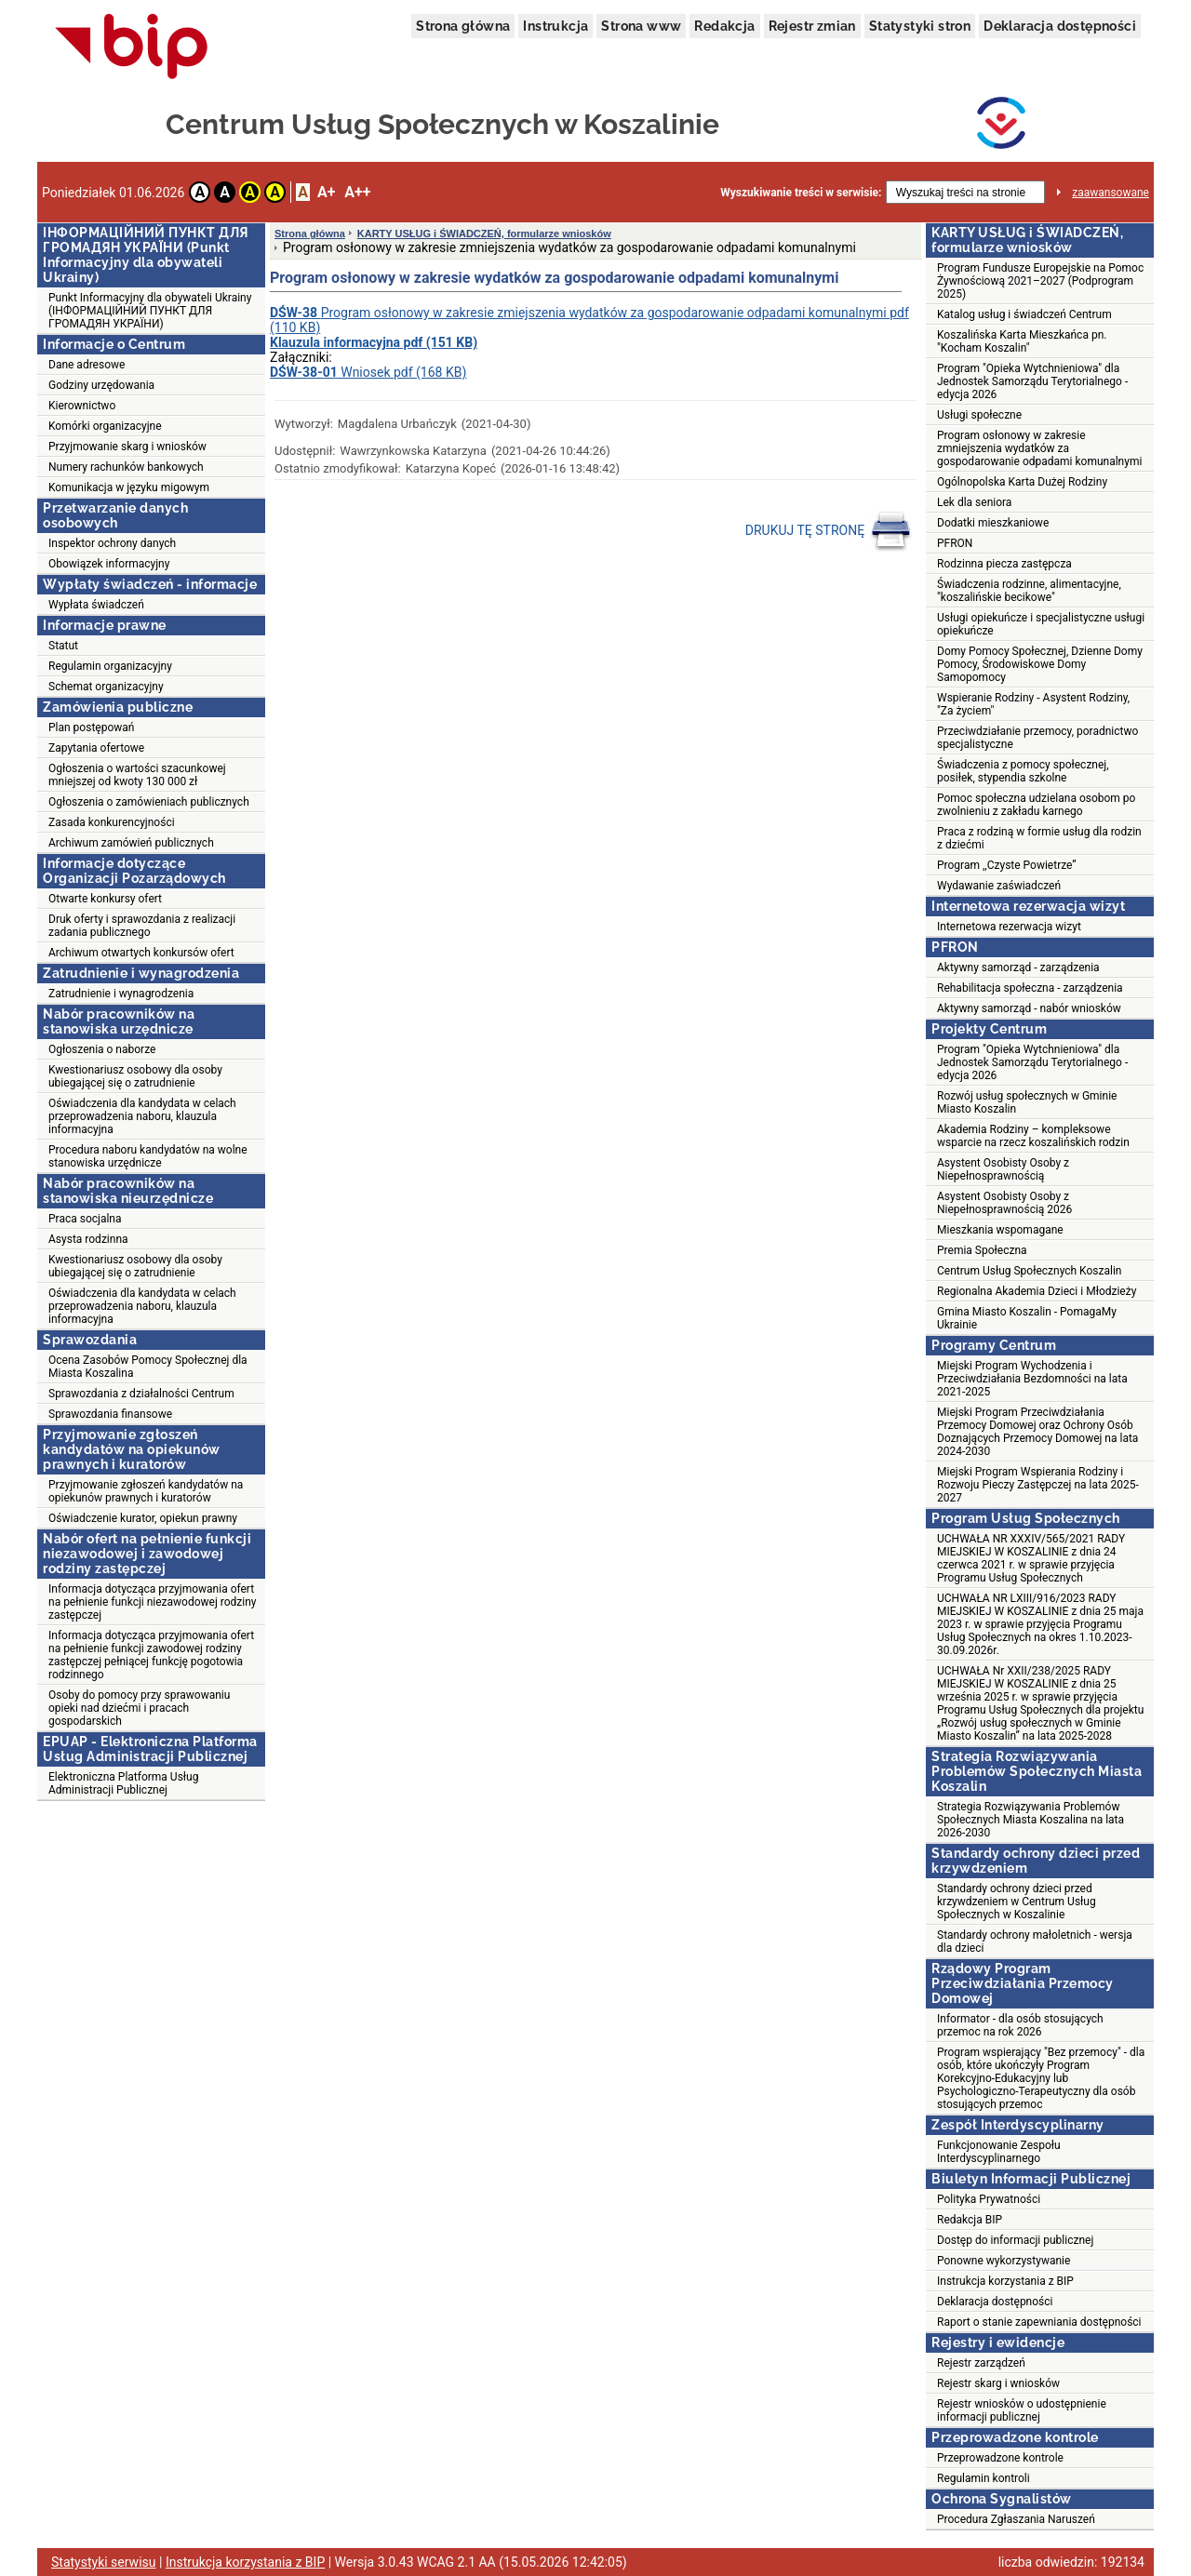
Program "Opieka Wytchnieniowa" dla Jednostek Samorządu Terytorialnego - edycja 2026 (1032, 381)
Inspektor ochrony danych (112, 543)
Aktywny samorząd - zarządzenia (1018, 967)
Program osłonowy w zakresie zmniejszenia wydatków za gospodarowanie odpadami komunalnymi (1039, 448)
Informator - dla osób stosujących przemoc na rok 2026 (1020, 2025)
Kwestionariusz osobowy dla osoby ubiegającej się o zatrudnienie (135, 1076)
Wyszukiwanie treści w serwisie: (800, 192)
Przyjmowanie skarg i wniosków (127, 446)
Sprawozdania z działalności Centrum (141, 1393)
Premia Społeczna (982, 1250)
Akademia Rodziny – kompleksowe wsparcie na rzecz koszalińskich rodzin (1033, 1136)
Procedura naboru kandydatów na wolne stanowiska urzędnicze (148, 1156)
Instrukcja (555, 26)
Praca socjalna (85, 1218)
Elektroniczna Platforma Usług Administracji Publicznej (123, 1783)
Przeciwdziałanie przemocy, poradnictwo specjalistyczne (1037, 738)
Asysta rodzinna (88, 1239)
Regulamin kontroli (983, 2478)
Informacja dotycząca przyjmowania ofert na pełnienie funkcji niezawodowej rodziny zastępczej (152, 1602)
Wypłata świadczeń (96, 604)
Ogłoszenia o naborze (101, 1049)
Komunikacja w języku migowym (128, 487)
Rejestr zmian (812, 26)
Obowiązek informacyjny (108, 563)
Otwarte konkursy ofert (105, 898)
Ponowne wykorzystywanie (1003, 2260)
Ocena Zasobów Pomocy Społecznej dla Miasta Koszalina (148, 1367)
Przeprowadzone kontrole (1000, 2457)
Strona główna (463, 26)
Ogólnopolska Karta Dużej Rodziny (1022, 481)
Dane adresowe (86, 364)
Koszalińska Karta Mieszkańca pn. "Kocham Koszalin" (1021, 341)
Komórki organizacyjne (105, 426)
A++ (357, 192)
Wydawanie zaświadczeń (999, 885)
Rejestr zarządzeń (981, 2362)
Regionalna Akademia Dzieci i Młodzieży (1036, 1291)
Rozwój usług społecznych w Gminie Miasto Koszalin (1027, 1102)
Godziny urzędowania (101, 385)
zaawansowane (1110, 192)
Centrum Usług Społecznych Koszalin (1029, 1270)
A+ (326, 192)
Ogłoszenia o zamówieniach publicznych (148, 801)
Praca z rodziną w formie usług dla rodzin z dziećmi (1039, 838)
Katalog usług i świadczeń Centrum (1024, 314)
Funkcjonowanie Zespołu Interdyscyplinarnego (999, 2152)
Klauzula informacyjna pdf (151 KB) (373, 342)
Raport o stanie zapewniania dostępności (1039, 2322)
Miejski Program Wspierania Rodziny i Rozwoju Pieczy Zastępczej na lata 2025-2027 (1038, 1484)
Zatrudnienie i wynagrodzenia (121, 993)
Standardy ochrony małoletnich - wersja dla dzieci (1034, 1942)
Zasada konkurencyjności (111, 822)
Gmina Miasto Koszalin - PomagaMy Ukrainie (1027, 1318)
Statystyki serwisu (103, 2562)
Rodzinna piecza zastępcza (1004, 563)
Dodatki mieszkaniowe (993, 522)
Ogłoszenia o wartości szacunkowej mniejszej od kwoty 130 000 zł (137, 775)
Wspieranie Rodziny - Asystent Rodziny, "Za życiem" (1033, 704)
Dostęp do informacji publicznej (1015, 2240)
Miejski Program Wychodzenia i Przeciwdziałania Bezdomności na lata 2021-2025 (1032, 1378)
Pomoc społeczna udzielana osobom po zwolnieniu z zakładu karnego (1036, 805)
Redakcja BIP (969, 2219)
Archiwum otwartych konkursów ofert (141, 952)
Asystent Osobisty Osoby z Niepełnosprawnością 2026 (1004, 1203)
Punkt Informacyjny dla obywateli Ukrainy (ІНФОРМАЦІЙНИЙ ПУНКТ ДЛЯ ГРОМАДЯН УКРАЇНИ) (149, 310)
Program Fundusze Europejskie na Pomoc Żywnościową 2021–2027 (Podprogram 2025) (1040, 280)
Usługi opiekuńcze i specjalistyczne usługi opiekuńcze (1040, 624)
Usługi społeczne (979, 414)
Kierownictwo (81, 405)
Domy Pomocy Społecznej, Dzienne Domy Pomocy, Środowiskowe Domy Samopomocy (1040, 664)
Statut (63, 645)
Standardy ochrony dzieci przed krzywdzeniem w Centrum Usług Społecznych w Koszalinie (1016, 1901)
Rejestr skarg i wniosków (998, 2383)
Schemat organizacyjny (106, 686)
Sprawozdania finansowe (110, 1414)
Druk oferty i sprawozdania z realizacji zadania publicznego (141, 926)
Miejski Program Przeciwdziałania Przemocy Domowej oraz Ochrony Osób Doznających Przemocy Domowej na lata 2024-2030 (1037, 1432)
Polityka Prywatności (988, 2199)
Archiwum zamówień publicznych (131, 842)
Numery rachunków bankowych (126, 467)
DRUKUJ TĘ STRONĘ (828, 531)
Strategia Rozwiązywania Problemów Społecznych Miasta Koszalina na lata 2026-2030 (1030, 1819)
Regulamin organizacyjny (110, 666)
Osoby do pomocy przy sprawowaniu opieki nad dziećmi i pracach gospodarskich (139, 1708)
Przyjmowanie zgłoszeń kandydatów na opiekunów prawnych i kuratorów (145, 1491)
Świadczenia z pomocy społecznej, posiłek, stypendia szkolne (1023, 771)
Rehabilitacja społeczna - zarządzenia (1030, 987)
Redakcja (724, 26)
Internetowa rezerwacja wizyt (1009, 926)
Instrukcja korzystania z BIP (1005, 2281)
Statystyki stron (919, 26)
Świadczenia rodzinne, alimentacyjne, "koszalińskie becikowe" (1029, 591)
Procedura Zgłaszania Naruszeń (1016, 2519)
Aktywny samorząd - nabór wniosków (1029, 1008)
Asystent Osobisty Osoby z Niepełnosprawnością (1003, 1169)
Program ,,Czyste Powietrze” (1007, 865)
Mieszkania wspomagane (1000, 1229)
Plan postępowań (91, 727)
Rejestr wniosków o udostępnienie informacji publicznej (1021, 2410)
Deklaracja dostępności (1060, 26)
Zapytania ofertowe (96, 747)
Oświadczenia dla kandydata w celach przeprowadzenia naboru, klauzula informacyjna (142, 1116)
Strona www (641, 26)
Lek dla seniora (974, 502)
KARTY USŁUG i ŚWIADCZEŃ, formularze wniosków (484, 233)
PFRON (954, 543)
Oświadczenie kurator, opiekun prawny (142, 1518)
